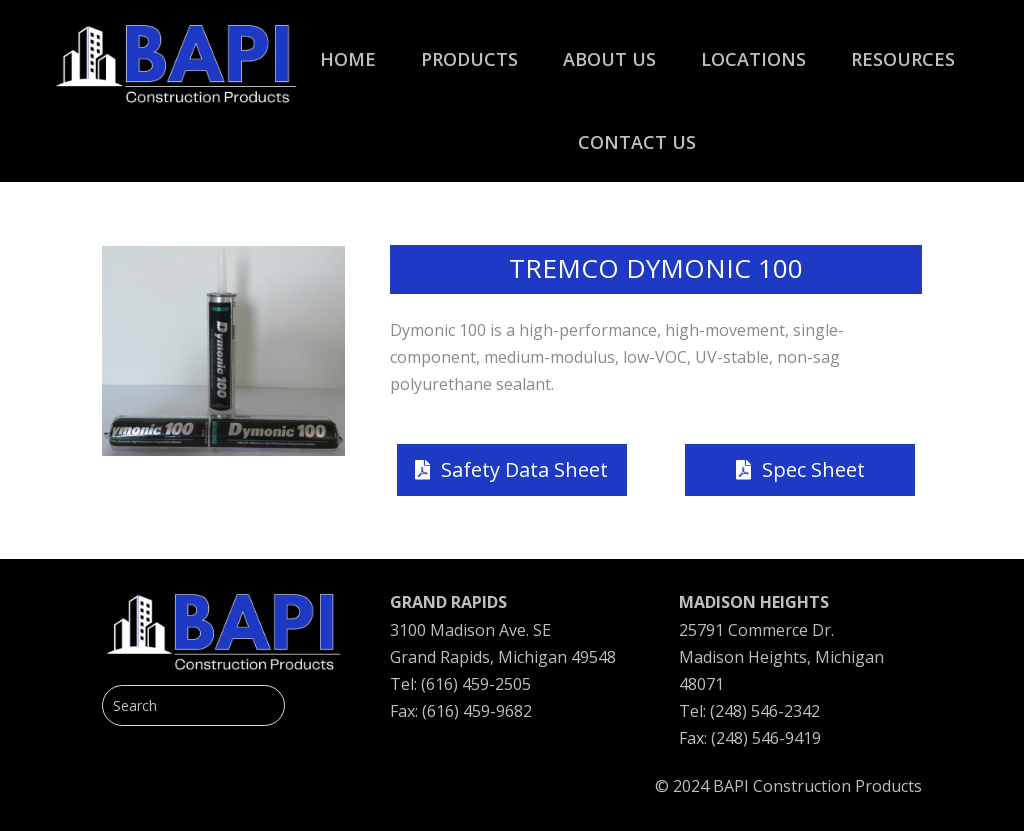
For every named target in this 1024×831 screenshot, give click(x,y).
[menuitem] (348, 49)
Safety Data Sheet (524, 469)
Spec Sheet (813, 469)
